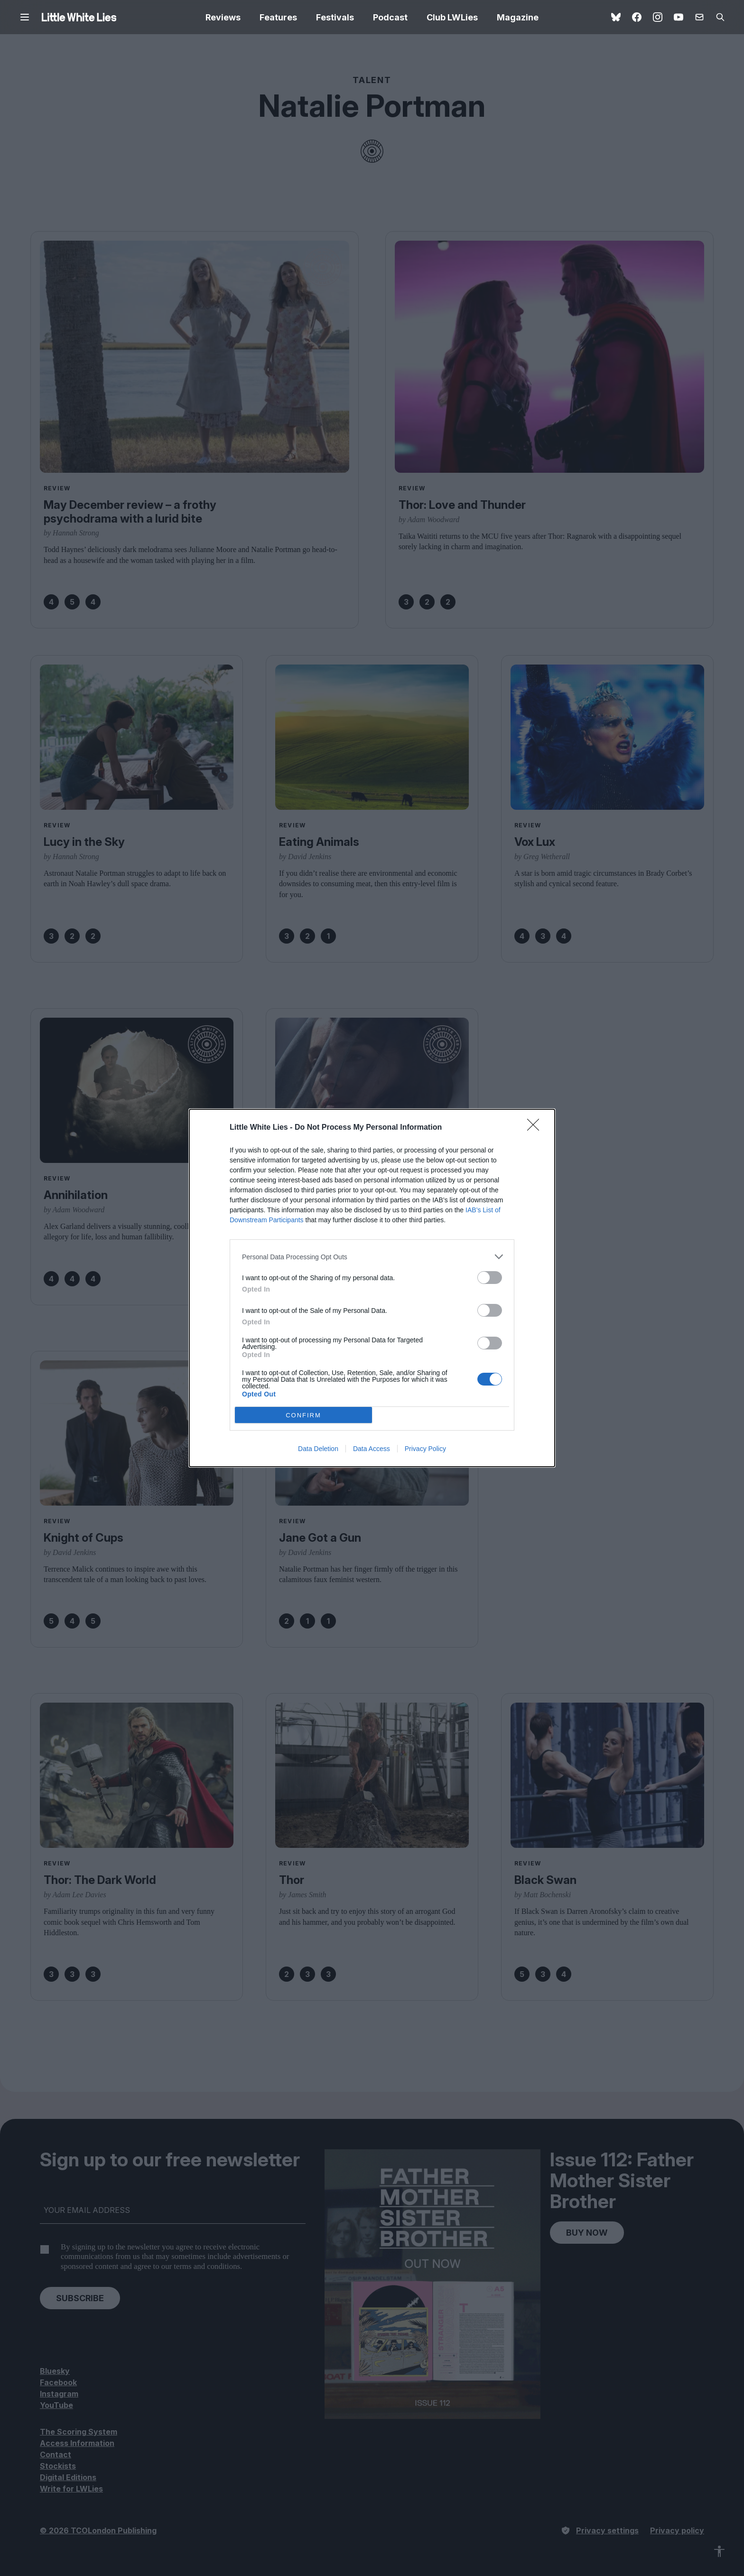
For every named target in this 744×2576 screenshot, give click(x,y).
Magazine (518, 17)
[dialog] (372, 1288)
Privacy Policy (425, 1448)
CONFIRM (303, 1415)
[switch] (489, 1277)
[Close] (536, 1128)
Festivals (335, 17)
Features (278, 17)
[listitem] (372, 1257)
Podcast (390, 17)
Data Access (371, 1448)
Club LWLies (452, 17)
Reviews (223, 17)
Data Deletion (318, 1448)
